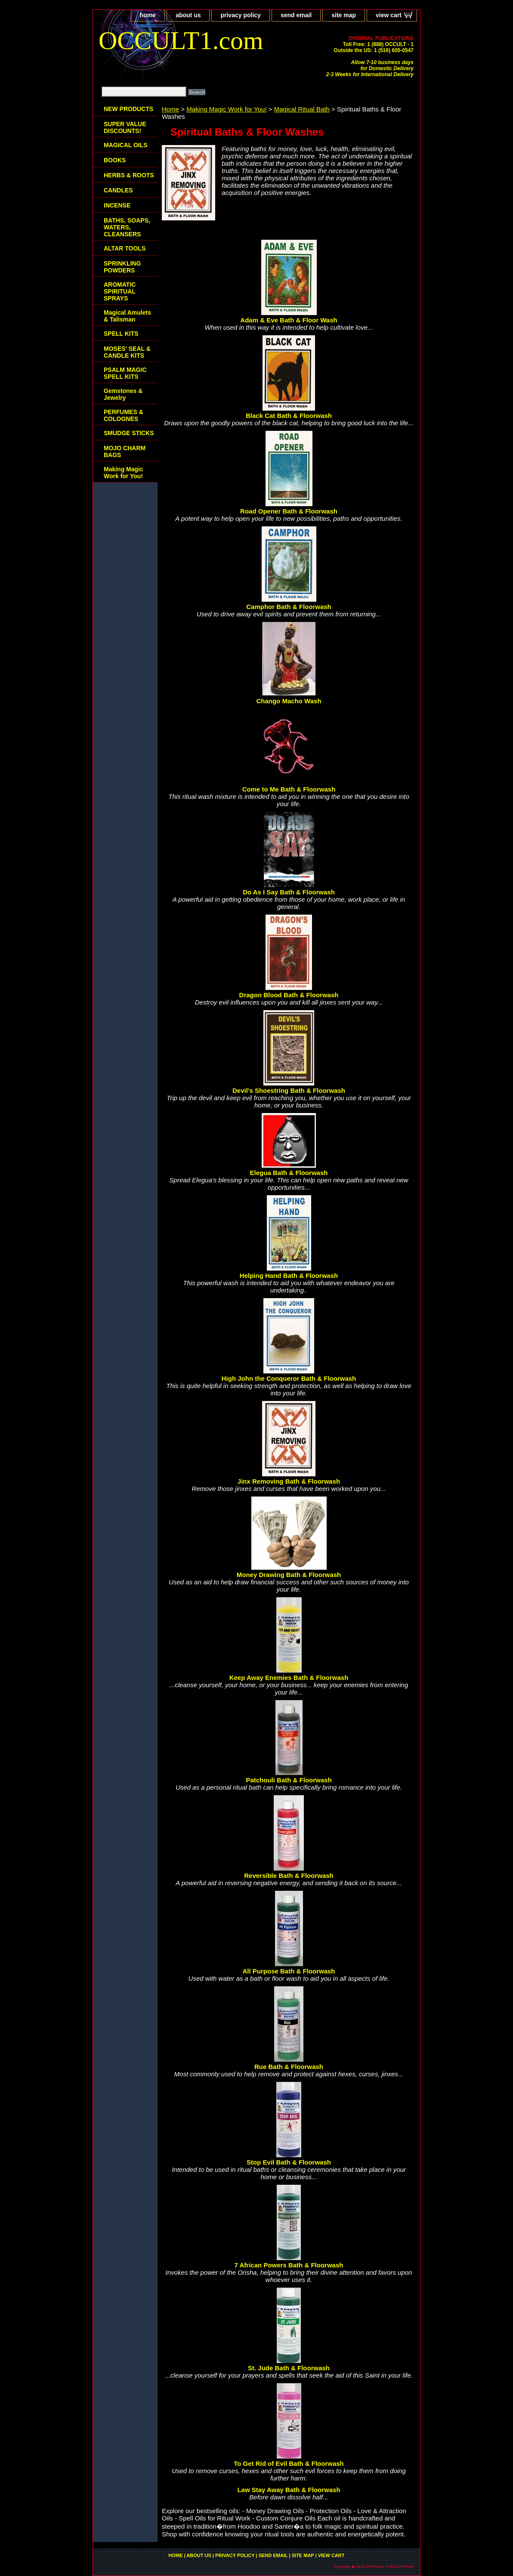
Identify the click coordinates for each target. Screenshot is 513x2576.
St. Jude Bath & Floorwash (289, 2368)
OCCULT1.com (181, 40)
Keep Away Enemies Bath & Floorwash (289, 1677)
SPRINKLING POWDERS (122, 267)
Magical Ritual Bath (302, 109)
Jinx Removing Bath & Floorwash (289, 1481)
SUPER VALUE (125, 127)
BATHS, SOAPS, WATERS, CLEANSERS (127, 227)
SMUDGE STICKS (129, 433)
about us (188, 15)
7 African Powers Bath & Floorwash (289, 2265)
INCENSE (117, 205)
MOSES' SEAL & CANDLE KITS (127, 352)
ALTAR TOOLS (124, 248)
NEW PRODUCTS (128, 108)
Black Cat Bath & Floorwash (289, 415)
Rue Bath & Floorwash (288, 2066)
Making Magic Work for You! (226, 109)
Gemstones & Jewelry (123, 394)
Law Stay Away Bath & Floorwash (288, 2489)
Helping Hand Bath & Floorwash (289, 1275)
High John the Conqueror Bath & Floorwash (289, 1378)
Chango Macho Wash (288, 701)
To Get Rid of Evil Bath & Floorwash (289, 2463)
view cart (389, 15)
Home (170, 109)
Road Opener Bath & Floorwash (288, 511)
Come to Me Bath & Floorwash (289, 789)
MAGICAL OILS (126, 145)
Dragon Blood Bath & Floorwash (289, 995)
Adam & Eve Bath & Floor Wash (288, 320)
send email (296, 15)
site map (343, 15)
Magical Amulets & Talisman (127, 316)
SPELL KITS (121, 333)
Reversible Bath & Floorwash (289, 1875)
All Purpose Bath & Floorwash (288, 1971)
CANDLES (118, 190)
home (148, 15)
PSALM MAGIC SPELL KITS (125, 373)
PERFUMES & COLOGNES (123, 415)
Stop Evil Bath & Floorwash (289, 2162)
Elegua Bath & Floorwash (289, 1172)
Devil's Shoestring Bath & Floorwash (288, 1090)
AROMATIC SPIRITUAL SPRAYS (120, 291)
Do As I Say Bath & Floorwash (289, 892)
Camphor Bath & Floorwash (288, 606)
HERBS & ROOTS (129, 175)
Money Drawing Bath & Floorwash (289, 1574)
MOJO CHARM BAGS (124, 451)
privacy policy (240, 15)
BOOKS (115, 160)
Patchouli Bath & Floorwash (288, 1780)
